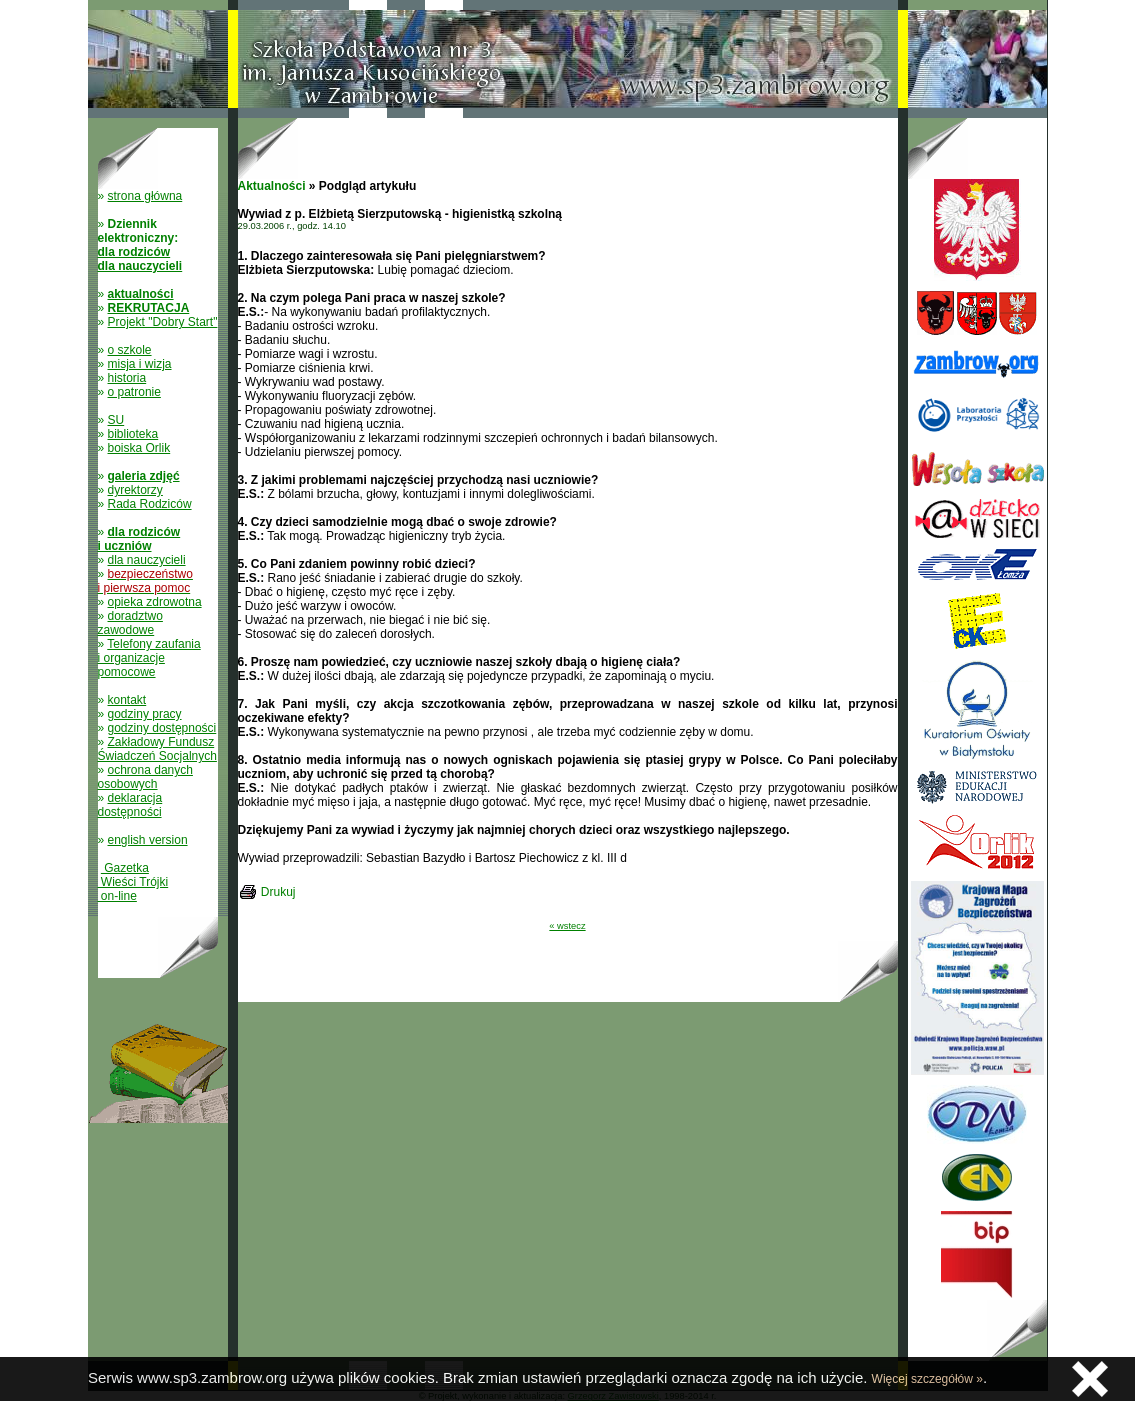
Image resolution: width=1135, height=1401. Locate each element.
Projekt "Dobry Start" (163, 322)
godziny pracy (145, 714)
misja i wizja (140, 364)
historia (127, 378)
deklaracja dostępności (130, 805)
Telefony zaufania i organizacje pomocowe (149, 658)
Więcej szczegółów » (927, 1379)
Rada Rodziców (150, 504)
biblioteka (133, 434)
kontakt (127, 700)
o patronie (134, 392)
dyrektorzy (135, 490)
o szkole (130, 350)
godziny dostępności (162, 728)
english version (148, 840)
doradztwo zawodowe (130, 623)
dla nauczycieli (147, 560)
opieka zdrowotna (155, 602)
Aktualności (272, 186)
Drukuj (278, 892)
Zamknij (1090, 1379)
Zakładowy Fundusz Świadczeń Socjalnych (157, 749)
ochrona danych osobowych (145, 777)
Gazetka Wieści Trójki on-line (133, 882)
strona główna (145, 196)
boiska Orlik (139, 448)
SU (116, 420)
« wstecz (567, 926)
